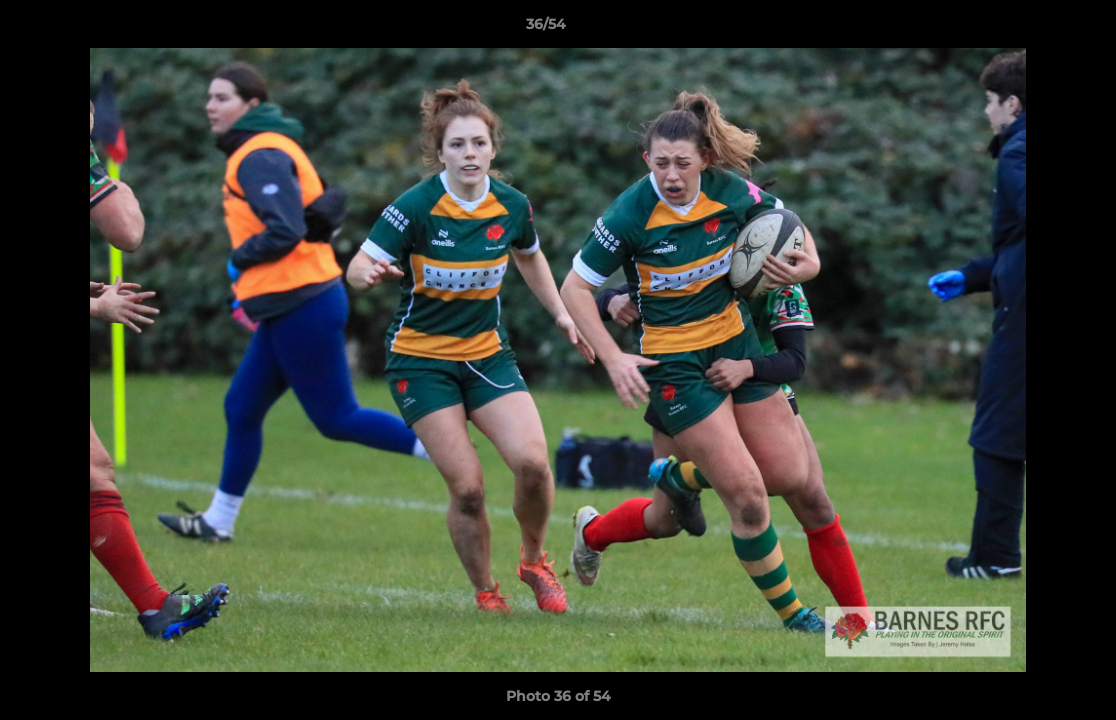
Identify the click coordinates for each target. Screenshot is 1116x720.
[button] (1032, 29)
